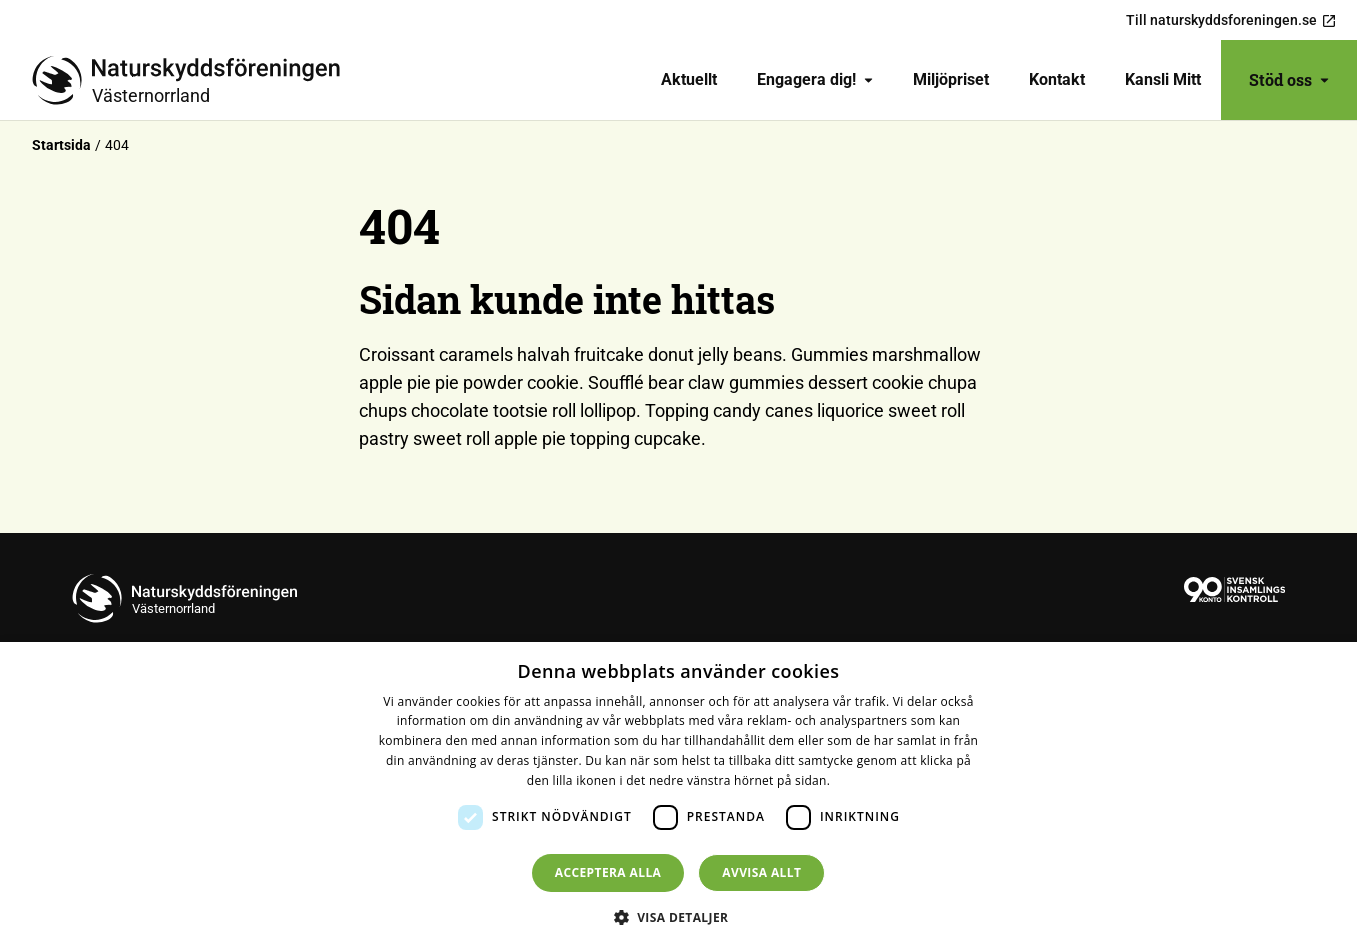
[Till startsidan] (194, 80)
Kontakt (1057, 79)
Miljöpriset (951, 79)
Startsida (61, 145)
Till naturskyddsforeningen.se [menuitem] (1231, 20)
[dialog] (678, 796)
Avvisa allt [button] (761, 872)
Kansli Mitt (1163, 79)
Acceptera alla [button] (608, 872)
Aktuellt (689, 79)
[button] (679, 917)
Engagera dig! (815, 79)
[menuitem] (689, 80)
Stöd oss (1289, 79)
